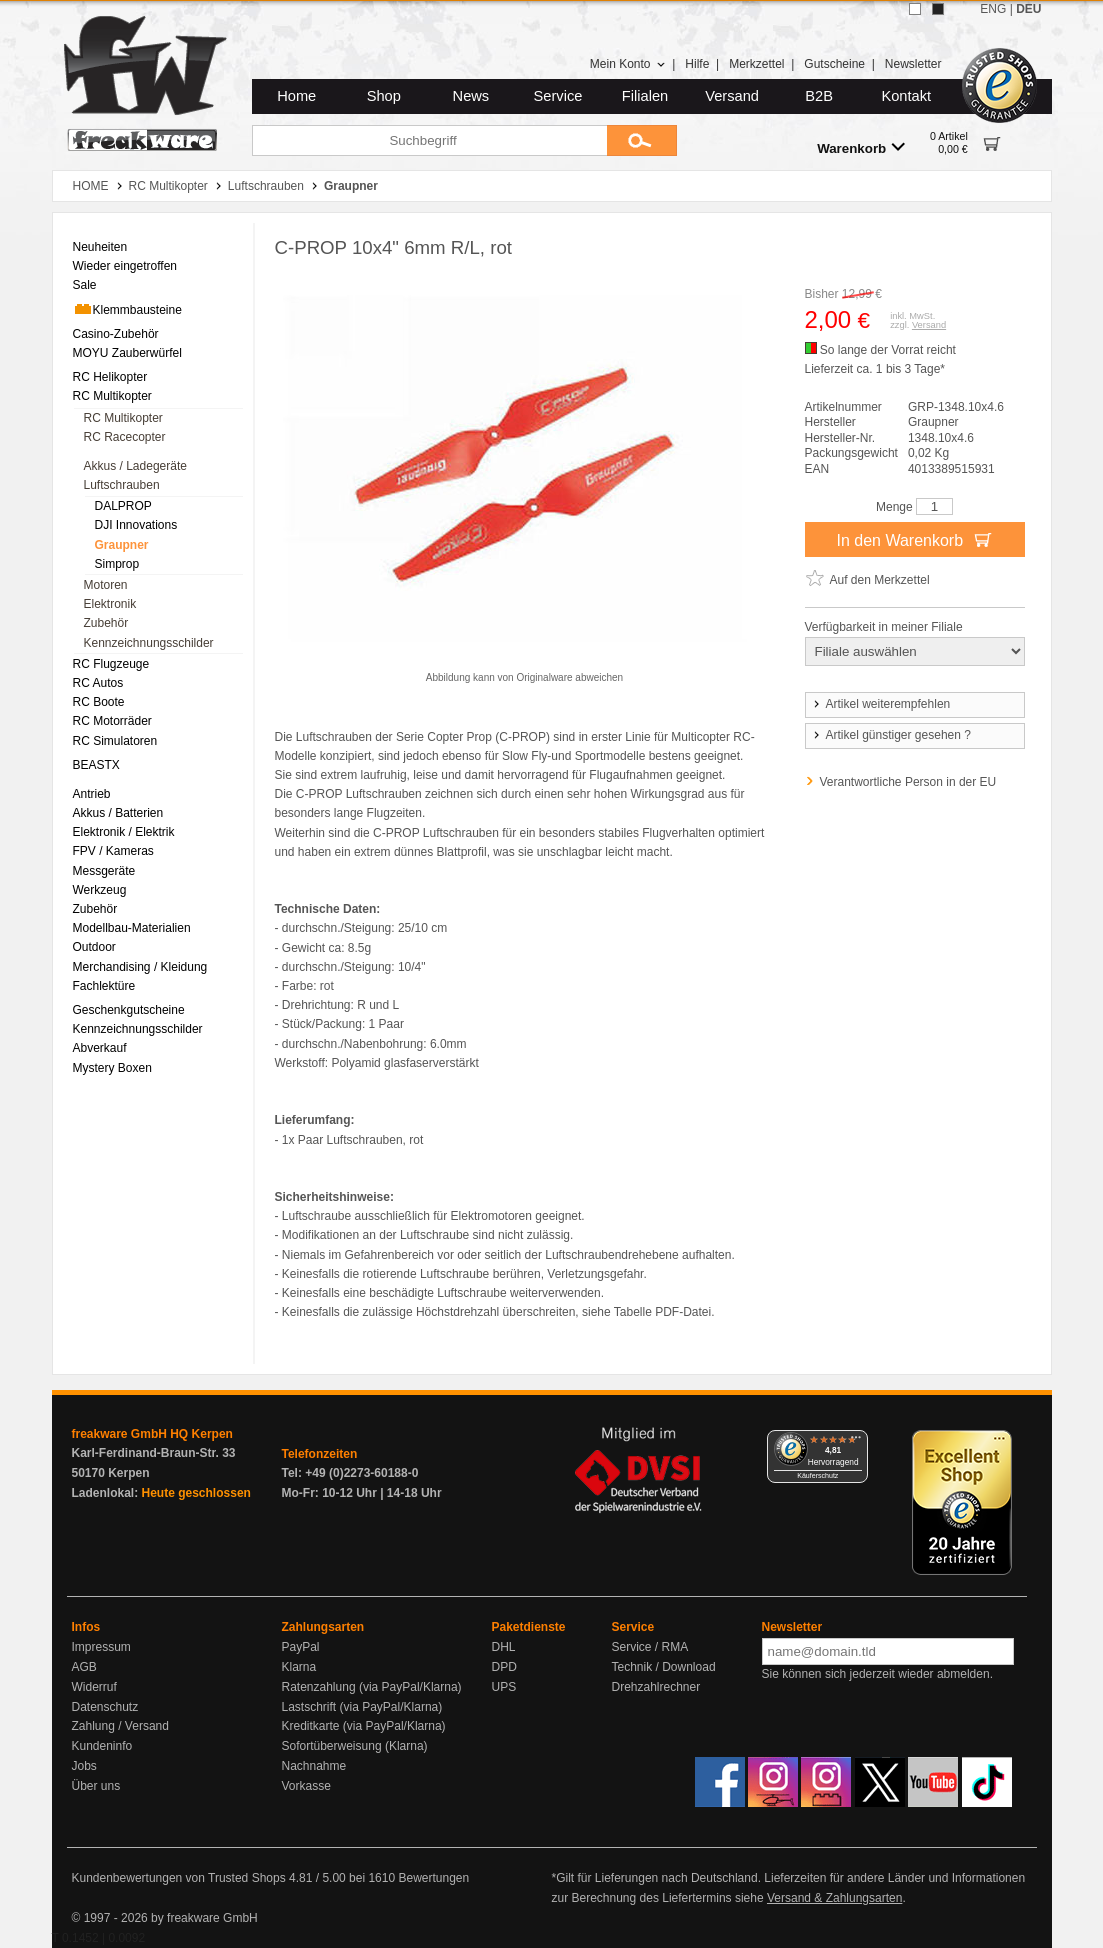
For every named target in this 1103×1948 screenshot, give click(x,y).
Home (296, 96)
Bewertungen (433, 1878)
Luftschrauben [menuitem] (122, 485)
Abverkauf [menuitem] (100, 1048)
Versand (732, 96)
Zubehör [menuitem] (106, 623)
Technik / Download (664, 1667)
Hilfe (697, 64)
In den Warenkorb (914, 539)
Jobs (84, 1766)
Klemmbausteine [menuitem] (127, 309)
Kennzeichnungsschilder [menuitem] (149, 643)
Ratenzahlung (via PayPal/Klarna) (372, 1687)
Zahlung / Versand (120, 1726)
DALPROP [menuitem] (123, 506)
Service (558, 96)
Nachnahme (314, 1766)
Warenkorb (861, 147)
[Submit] (642, 140)
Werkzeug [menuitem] (100, 890)
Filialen (645, 96)
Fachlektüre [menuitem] (104, 986)
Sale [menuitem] (85, 285)
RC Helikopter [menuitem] (110, 377)
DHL (504, 1647)
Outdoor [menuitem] (94, 947)
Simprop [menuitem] (117, 564)
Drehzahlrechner (656, 1687)
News (471, 96)
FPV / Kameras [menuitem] (113, 851)
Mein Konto (628, 64)
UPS (504, 1687)
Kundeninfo (102, 1746)
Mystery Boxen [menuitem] (112, 1068)
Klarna (299, 1667)
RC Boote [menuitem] (99, 702)
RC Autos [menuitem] (98, 683)
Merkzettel (756, 64)
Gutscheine (834, 64)
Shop (384, 96)
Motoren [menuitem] (106, 585)
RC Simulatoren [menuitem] (115, 741)
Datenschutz (105, 1707)
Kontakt (906, 96)
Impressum (101, 1647)
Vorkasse (306, 1786)
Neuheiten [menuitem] (100, 247)
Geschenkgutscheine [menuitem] (129, 1010)
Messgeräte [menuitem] (104, 871)
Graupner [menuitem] (122, 545)
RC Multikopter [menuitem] (112, 396)
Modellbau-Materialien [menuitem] (132, 928)
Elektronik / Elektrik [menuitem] (124, 832)
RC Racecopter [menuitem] (125, 437)
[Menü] (856, 1442)
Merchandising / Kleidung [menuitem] (140, 967)
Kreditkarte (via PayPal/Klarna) (364, 1726)
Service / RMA (650, 1647)
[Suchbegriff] (429, 140)
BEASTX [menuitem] (96, 765)
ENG (993, 9)
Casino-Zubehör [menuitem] (116, 334)
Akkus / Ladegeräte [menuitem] (135, 466)
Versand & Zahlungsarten (834, 1898)
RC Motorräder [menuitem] (112, 721)
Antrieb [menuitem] (92, 794)
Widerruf (94, 1687)
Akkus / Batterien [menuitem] (118, 813)
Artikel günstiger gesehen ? (891, 735)
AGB (84, 1667)
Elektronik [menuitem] (110, 604)
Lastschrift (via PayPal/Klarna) (362, 1707)
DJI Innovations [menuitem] (136, 525)
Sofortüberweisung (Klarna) (355, 1746)
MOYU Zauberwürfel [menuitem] (127, 353)
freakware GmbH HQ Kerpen (152, 1434)
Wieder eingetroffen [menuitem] (125, 266)
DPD (504, 1667)
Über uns (96, 1786)
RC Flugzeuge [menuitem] (111, 664)
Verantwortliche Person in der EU (908, 782)
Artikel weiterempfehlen (881, 704)
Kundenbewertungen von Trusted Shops (179, 1878)
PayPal (301, 1647)
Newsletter (913, 64)
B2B (819, 96)
